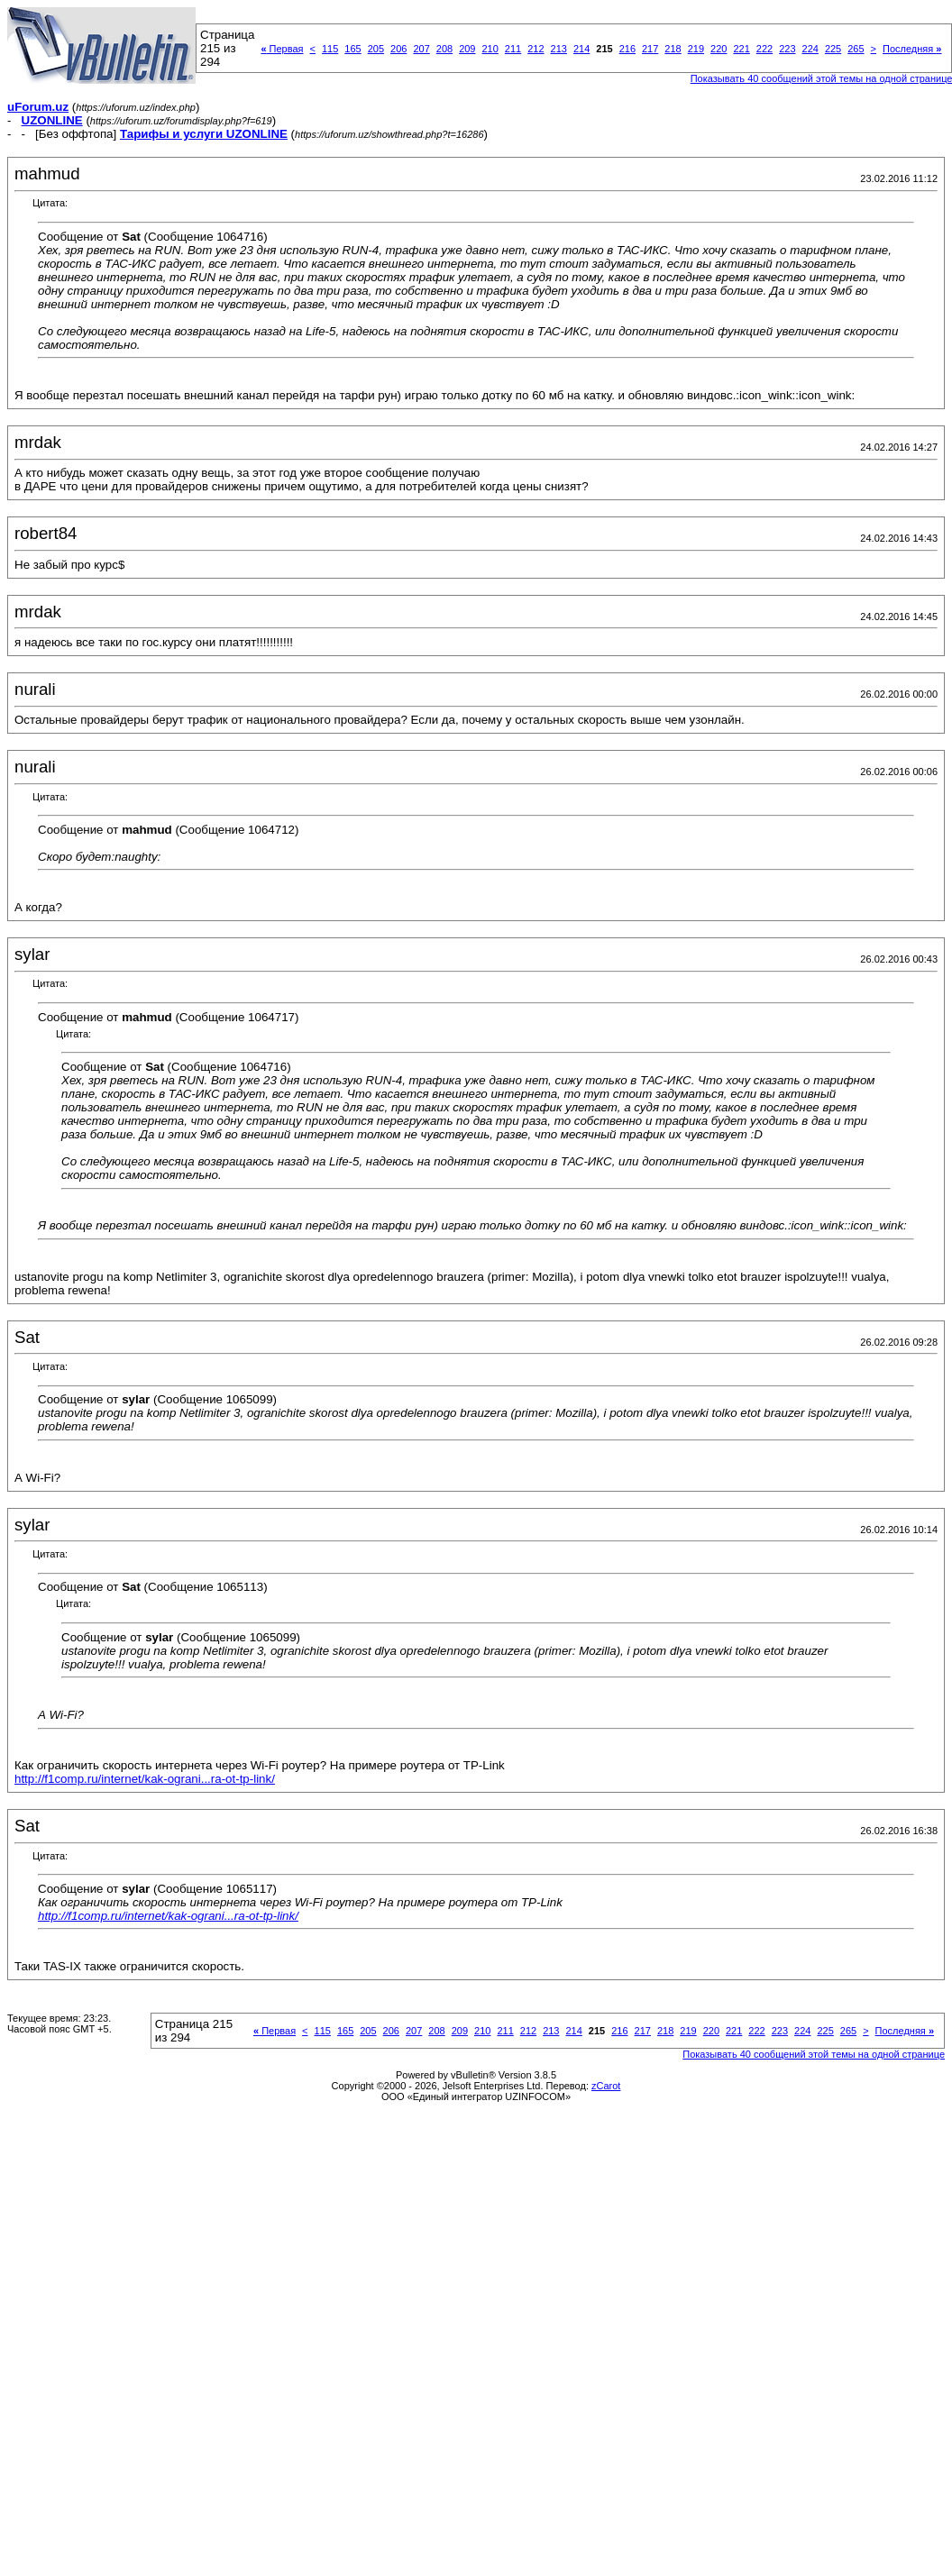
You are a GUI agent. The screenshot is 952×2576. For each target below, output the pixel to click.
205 (376, 48)
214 (581, 48)
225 (833, 48)
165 (352, 48)
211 (513, 48)
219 (696, 48)
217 (650, 48)
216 (627, 48)
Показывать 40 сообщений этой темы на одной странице (813, 2054)
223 (787, 48)
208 (444, 48)
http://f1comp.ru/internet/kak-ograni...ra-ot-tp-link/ (144, 1779)
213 (559, 48)
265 (855, 48)
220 (718, 48)
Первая (282, 48)
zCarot (605, 2085)
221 (741, 48)
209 (467, 48)
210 (489, 48)
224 (810, 48)
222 (764, 48)
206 (398, 48)
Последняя (912, 48)
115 (330, 48)
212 (535, 48)
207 (421, 48)
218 (672, 48)
